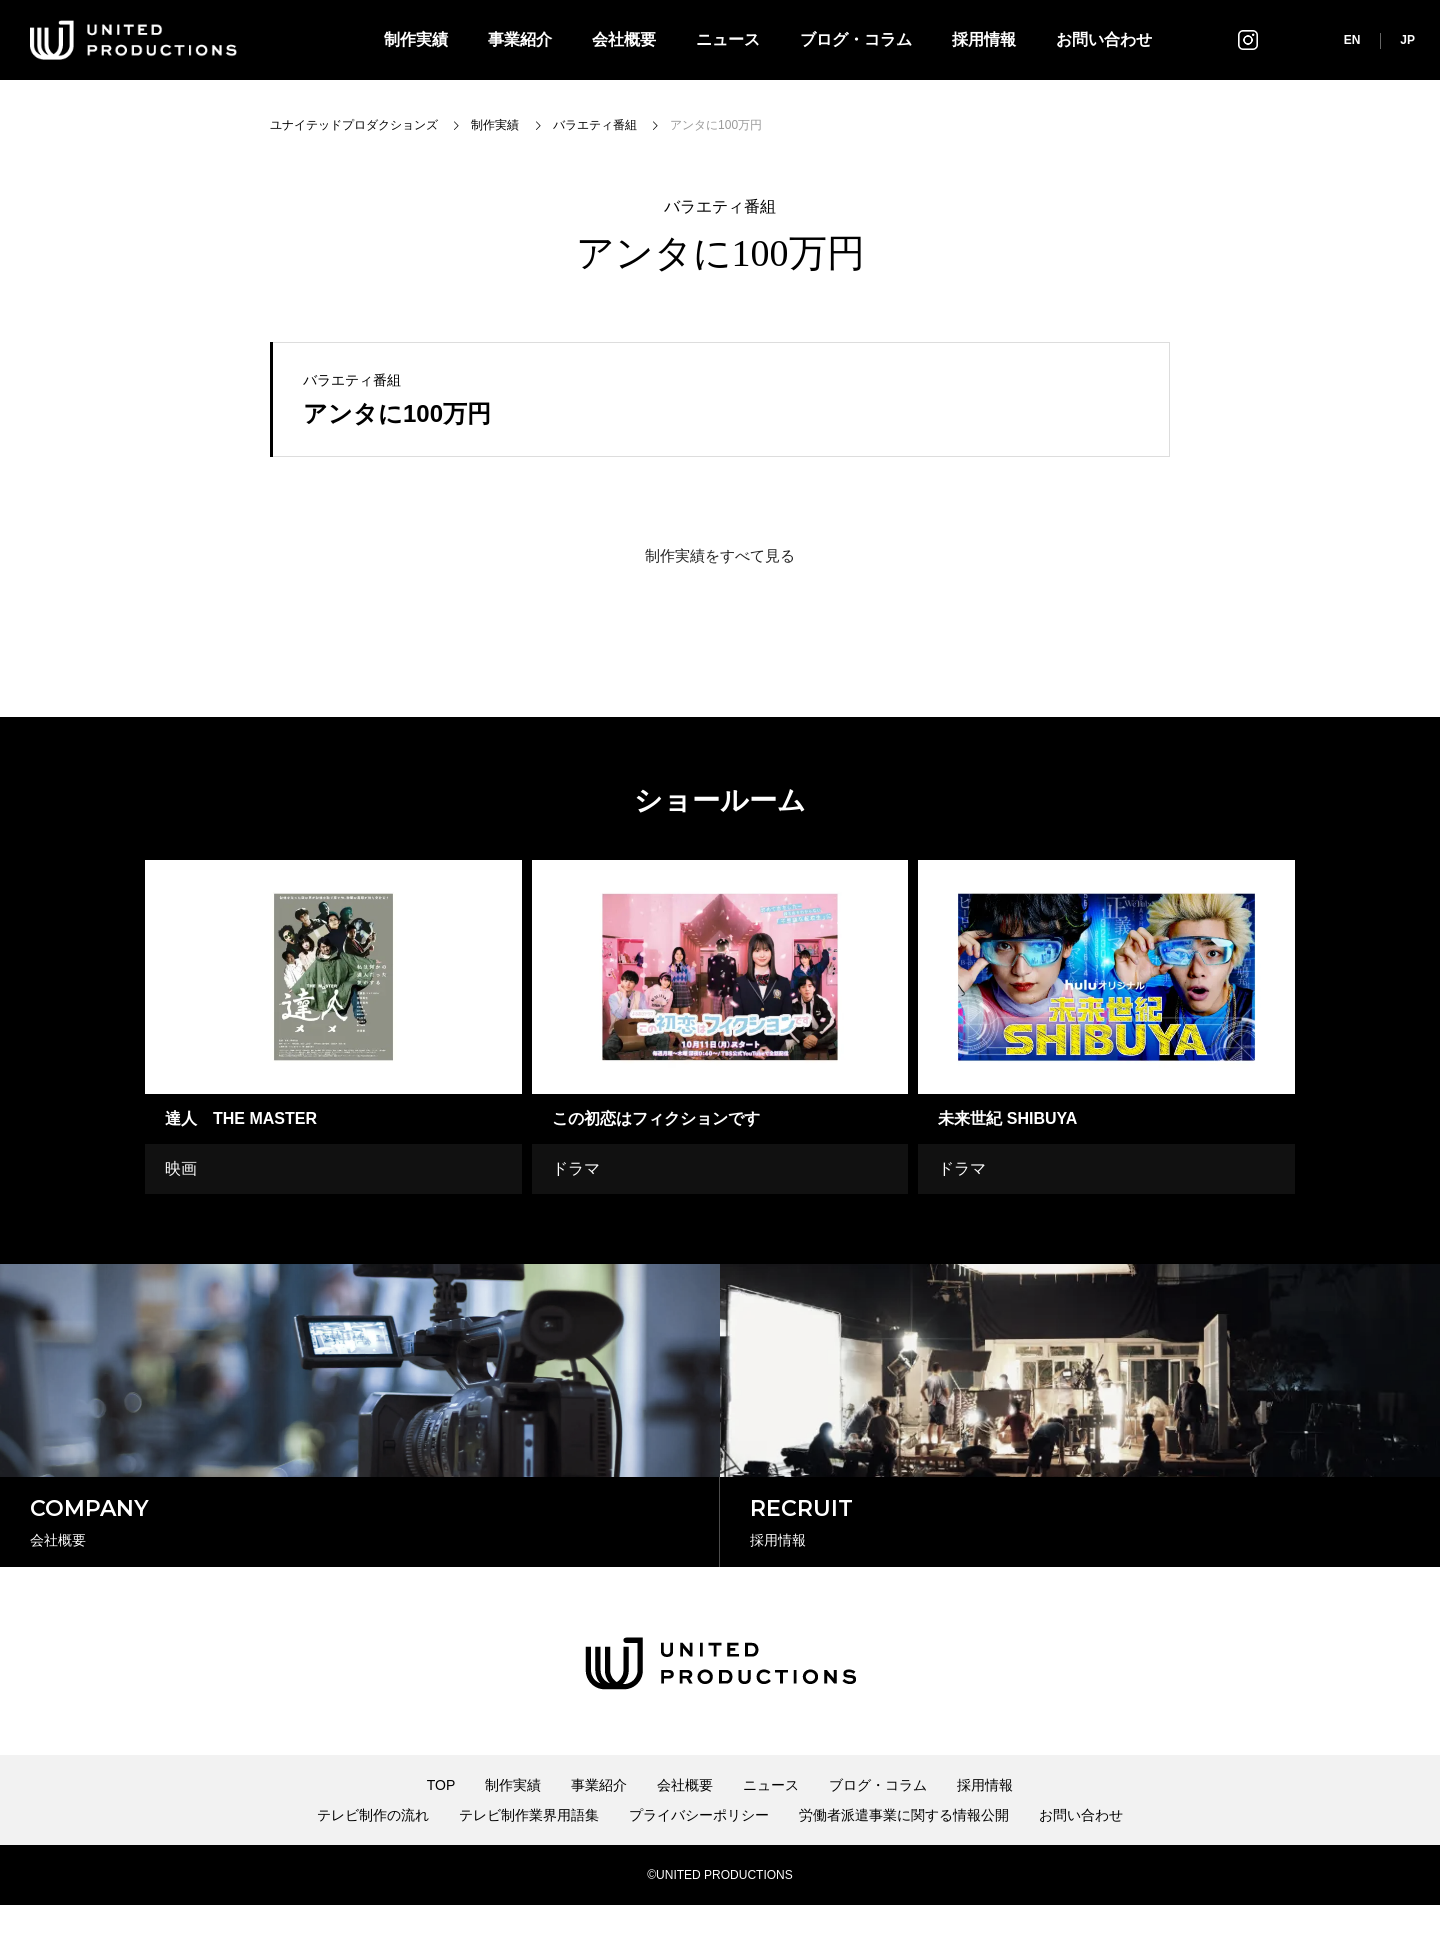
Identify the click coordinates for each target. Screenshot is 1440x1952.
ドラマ (576, 1168)
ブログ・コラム (856, 39)
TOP (441, 1832)
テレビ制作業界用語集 (529, 1862)
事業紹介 (520, 39)
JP (1407, 40)
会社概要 (624, 39)
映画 (181, 1168)
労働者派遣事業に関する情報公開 (904, 1862)
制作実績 (416, 39)
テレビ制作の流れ (373, 1862)
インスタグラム (1248, 39)
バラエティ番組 (720, 207)
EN (1352, 40)
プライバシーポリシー (699, 1862)
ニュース (728, 39)
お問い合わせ (1104, 39)
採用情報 (984, 39)
